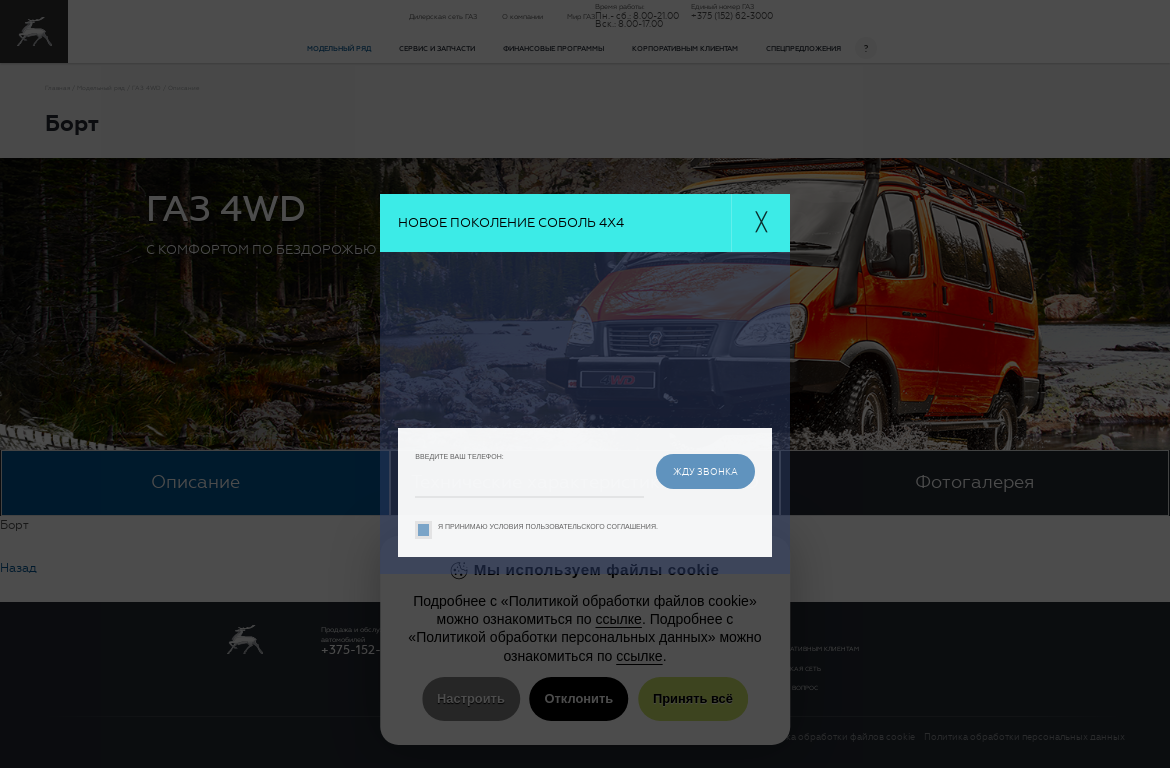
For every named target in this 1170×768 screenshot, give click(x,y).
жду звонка (705, 471)
